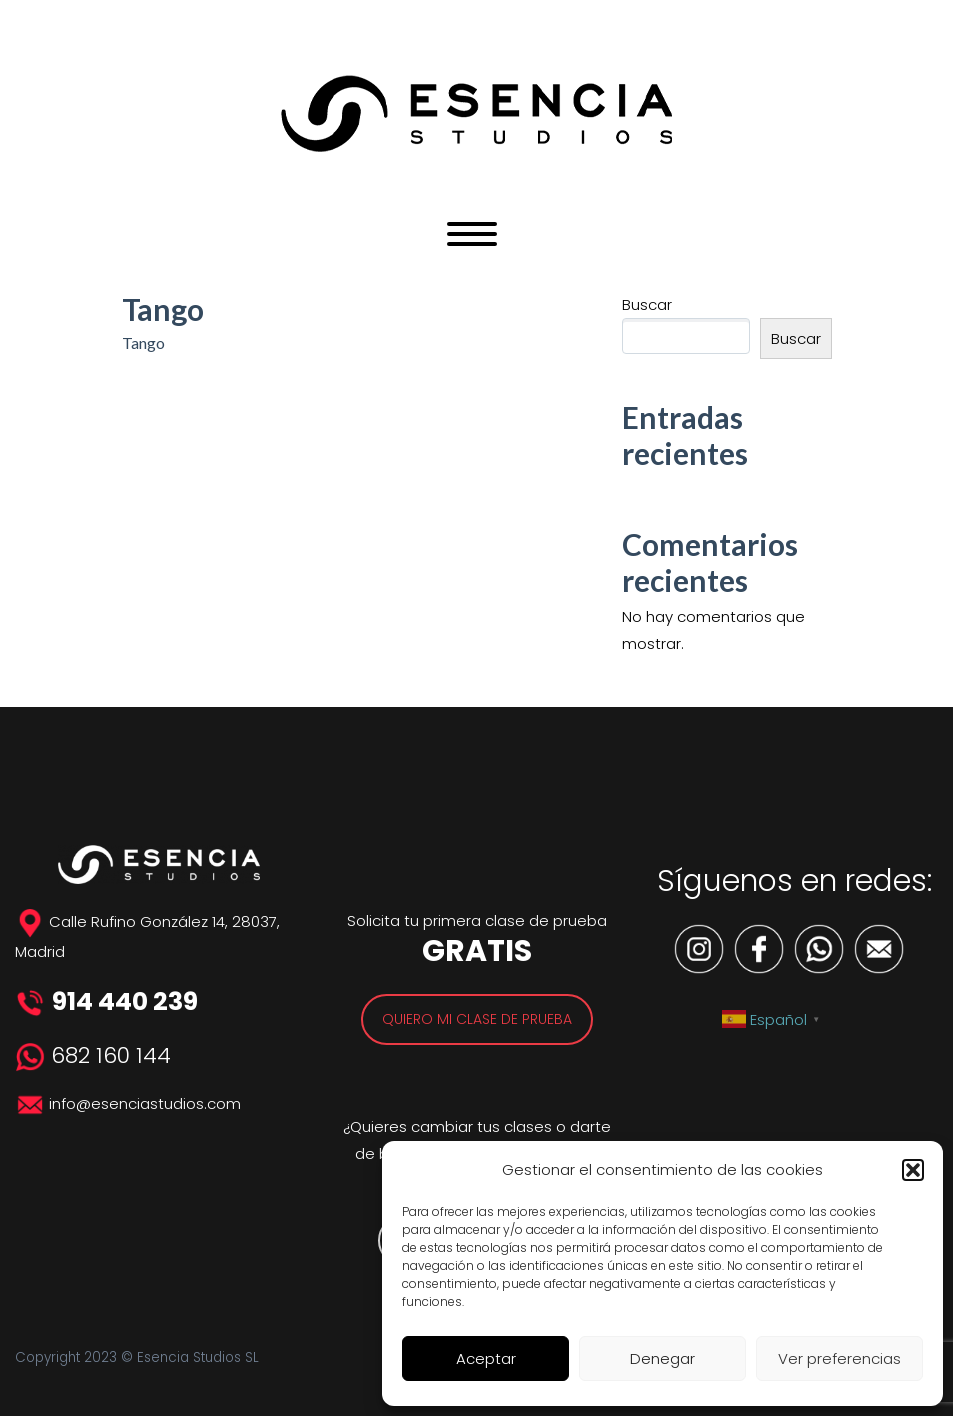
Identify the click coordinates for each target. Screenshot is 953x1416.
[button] (913, 1170)
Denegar (662, 1358)
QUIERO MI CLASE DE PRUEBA (477, 1019)
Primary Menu (472, 234)
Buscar (647, 304)
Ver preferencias (839, 1358)
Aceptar (486, 1358)
